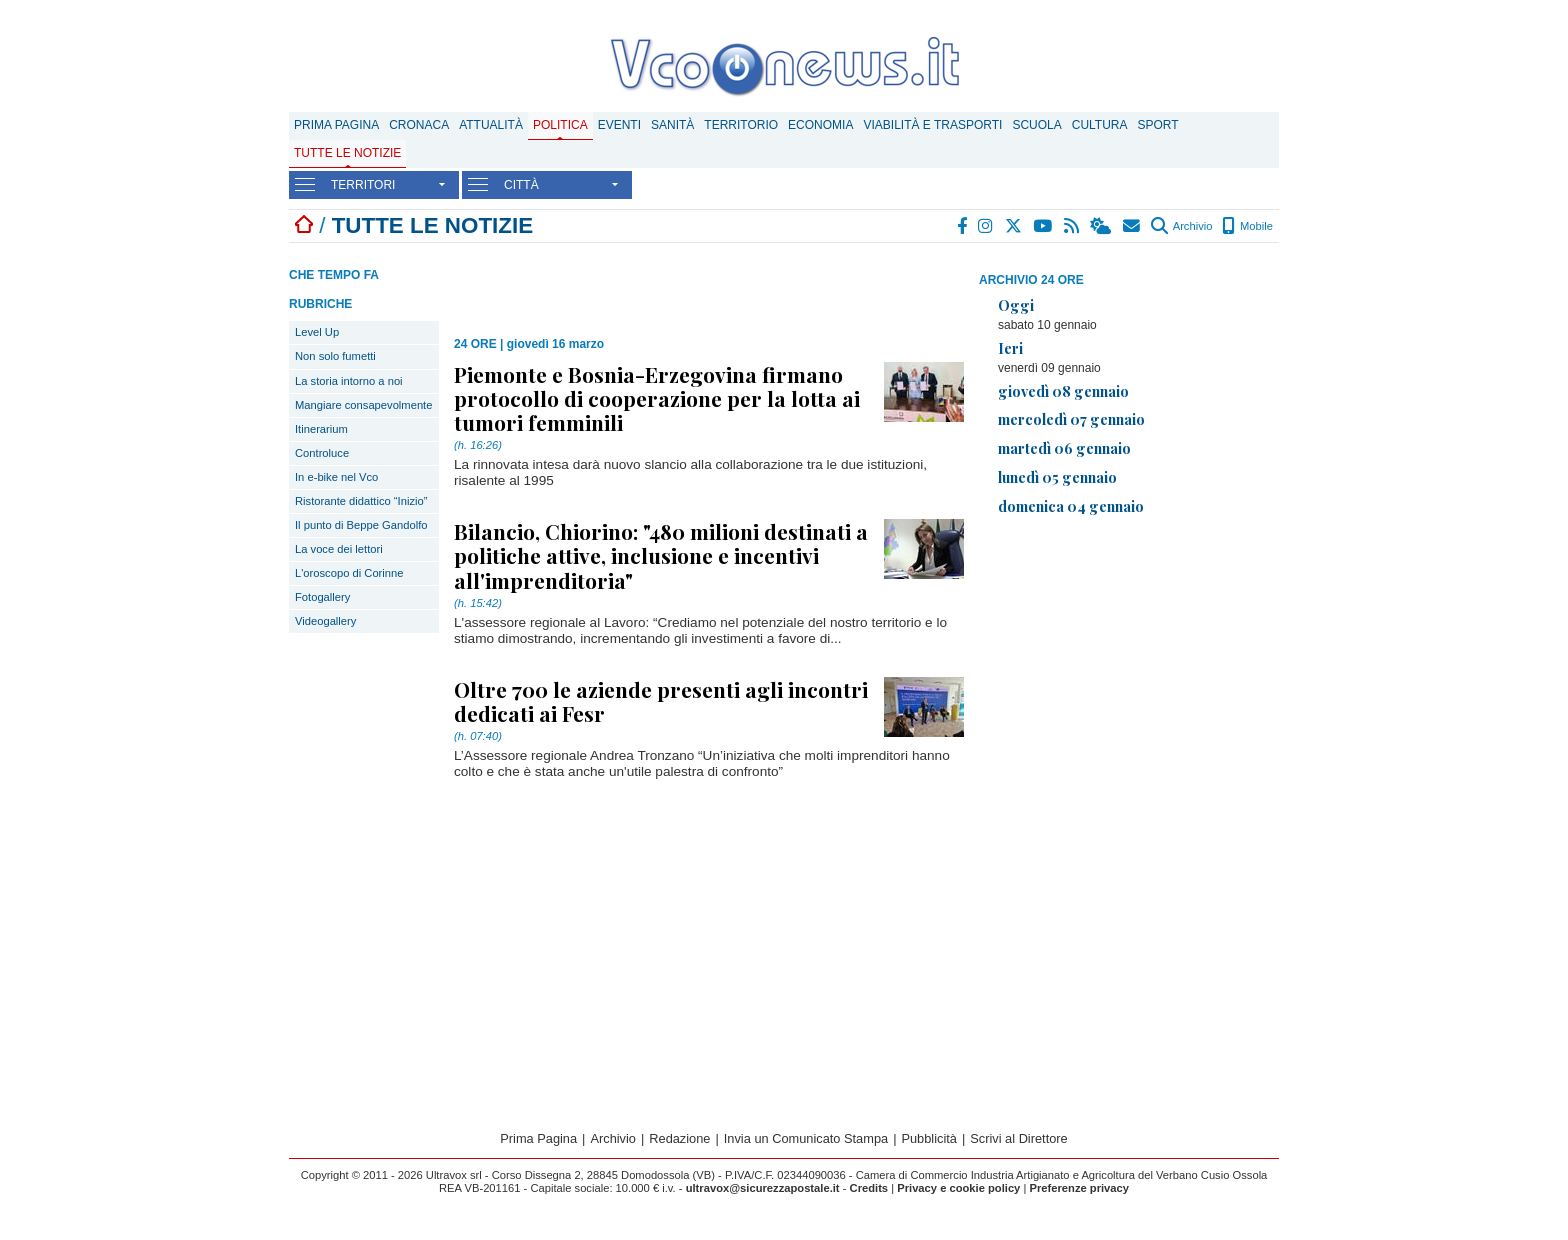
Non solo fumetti (335, 356)
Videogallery (325, 621)
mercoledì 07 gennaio (1071, 419)
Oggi (1016, 305)
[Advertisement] (1129, 672)
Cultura (1100, 125)
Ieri (1010, 348)
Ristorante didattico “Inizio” (361, 501)
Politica (560, 125)
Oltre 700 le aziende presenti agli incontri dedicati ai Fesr (661, 701)
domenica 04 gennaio (1071, 506)
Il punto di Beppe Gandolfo (361, 525)
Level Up (317, 332)
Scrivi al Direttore (1018, 1138)
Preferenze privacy (1079, 1188)
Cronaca (419, 125)
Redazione (679, 1138)
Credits (869, 1188)
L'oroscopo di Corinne (349, 573)
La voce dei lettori (339, 549)
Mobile (1247, 226)
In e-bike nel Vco (336, 477)
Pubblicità (929, 1138)
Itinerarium (321, 429)
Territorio (741, 125)
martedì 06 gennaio (1064, 448)
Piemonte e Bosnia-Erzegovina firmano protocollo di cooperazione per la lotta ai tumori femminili (657, 398)
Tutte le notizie (347, 153)
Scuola (1036, 125)
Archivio (1181, 226)
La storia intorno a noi (349, 381)
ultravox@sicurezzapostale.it (763, 1188)
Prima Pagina (336, 125)
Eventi (619, 125)
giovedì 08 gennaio (1063, 391)
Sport (1158, 125)
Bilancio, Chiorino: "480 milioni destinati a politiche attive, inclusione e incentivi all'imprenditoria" (661, 555)
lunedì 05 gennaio (1057, 477)
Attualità (491, 125)
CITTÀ (521, 185)
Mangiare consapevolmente (363, 405)
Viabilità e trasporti (932, 125)
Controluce (322, 453)
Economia (820, 125)
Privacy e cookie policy (958, 1188)
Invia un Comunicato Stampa (806, 1138)
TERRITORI (363, 185)
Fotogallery (322, 597)
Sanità (672, 125)
